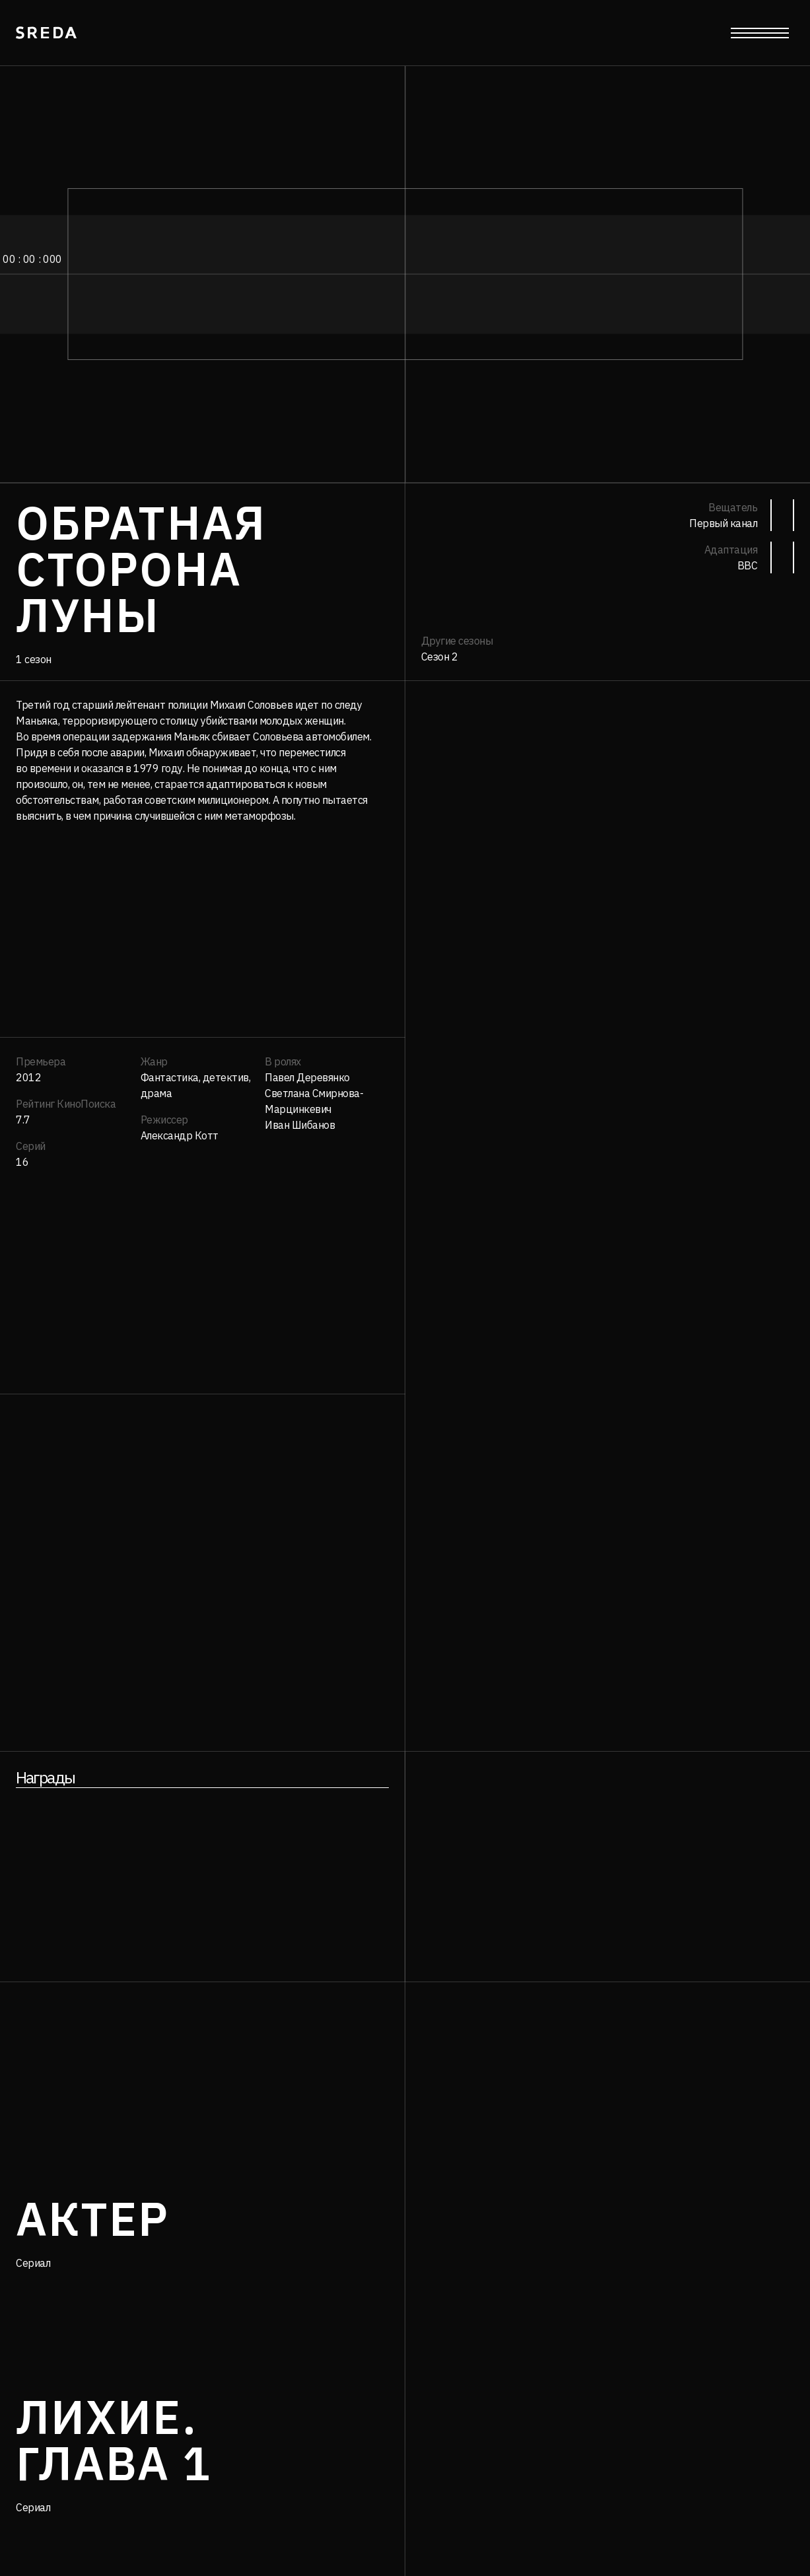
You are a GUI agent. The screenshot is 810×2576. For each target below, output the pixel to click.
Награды (45, 1777)
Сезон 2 (439, 656)
